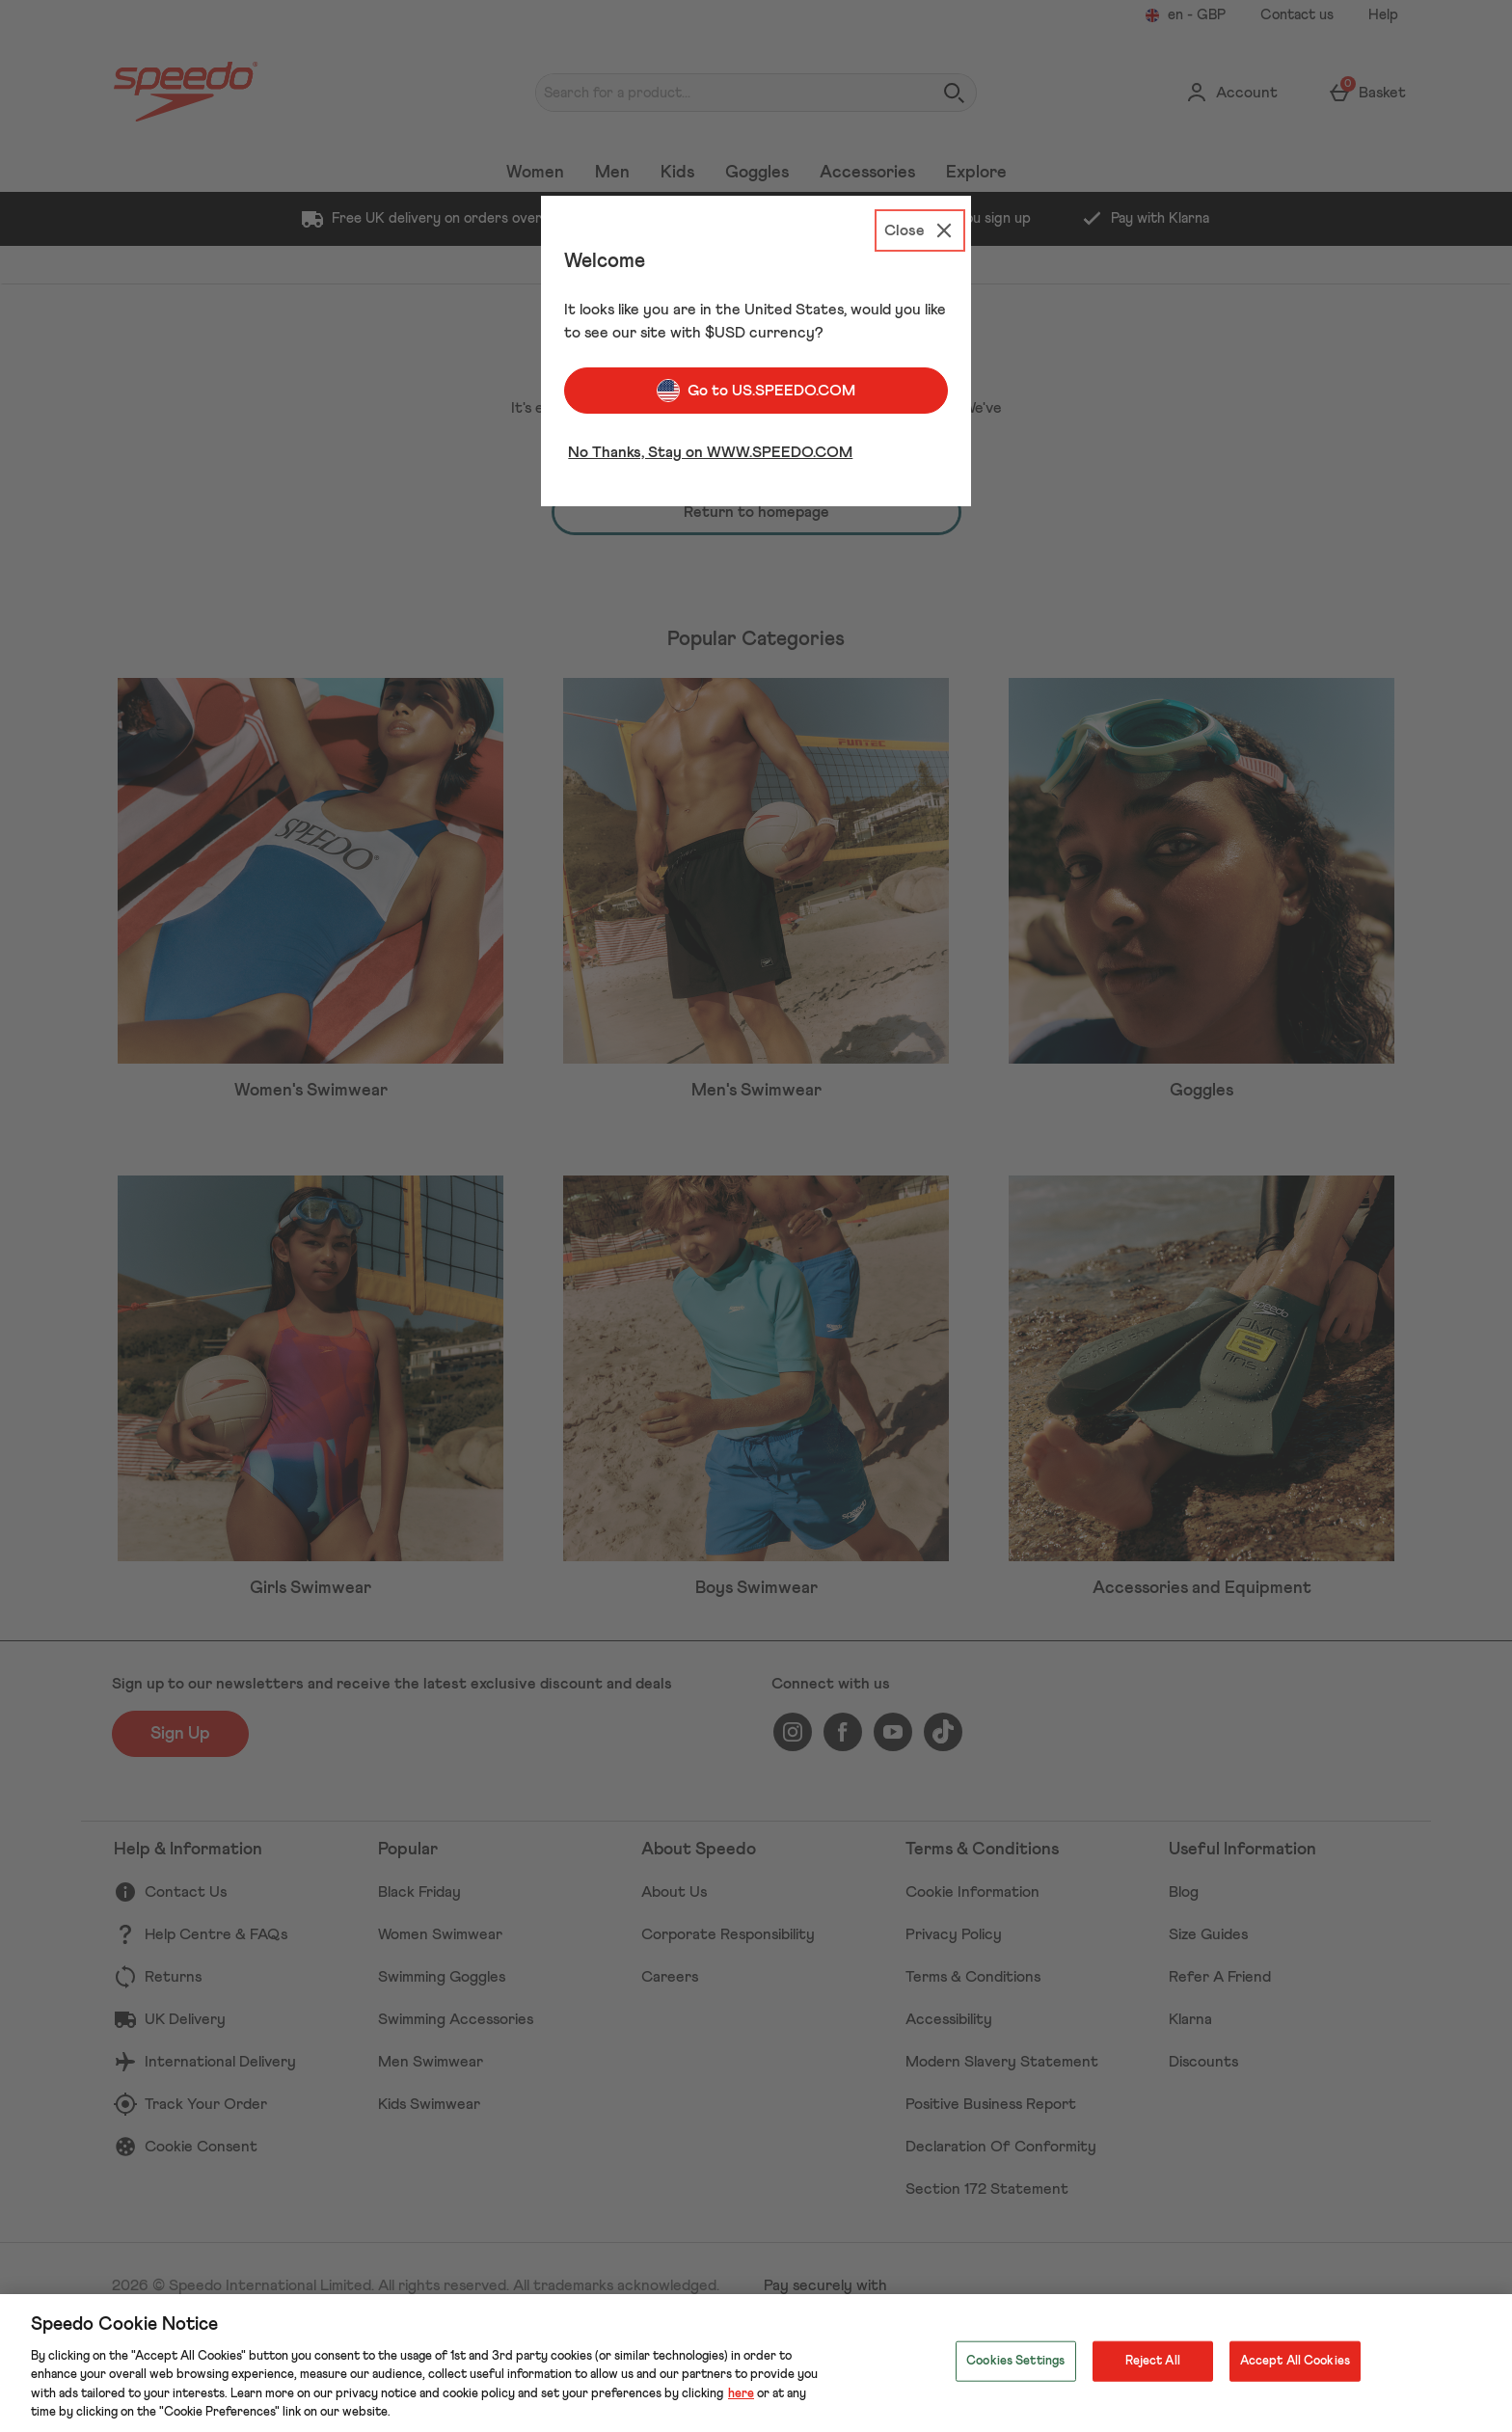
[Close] (920, 230)
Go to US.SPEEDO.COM (756, 390)
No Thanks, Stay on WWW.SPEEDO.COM (710, 452)
